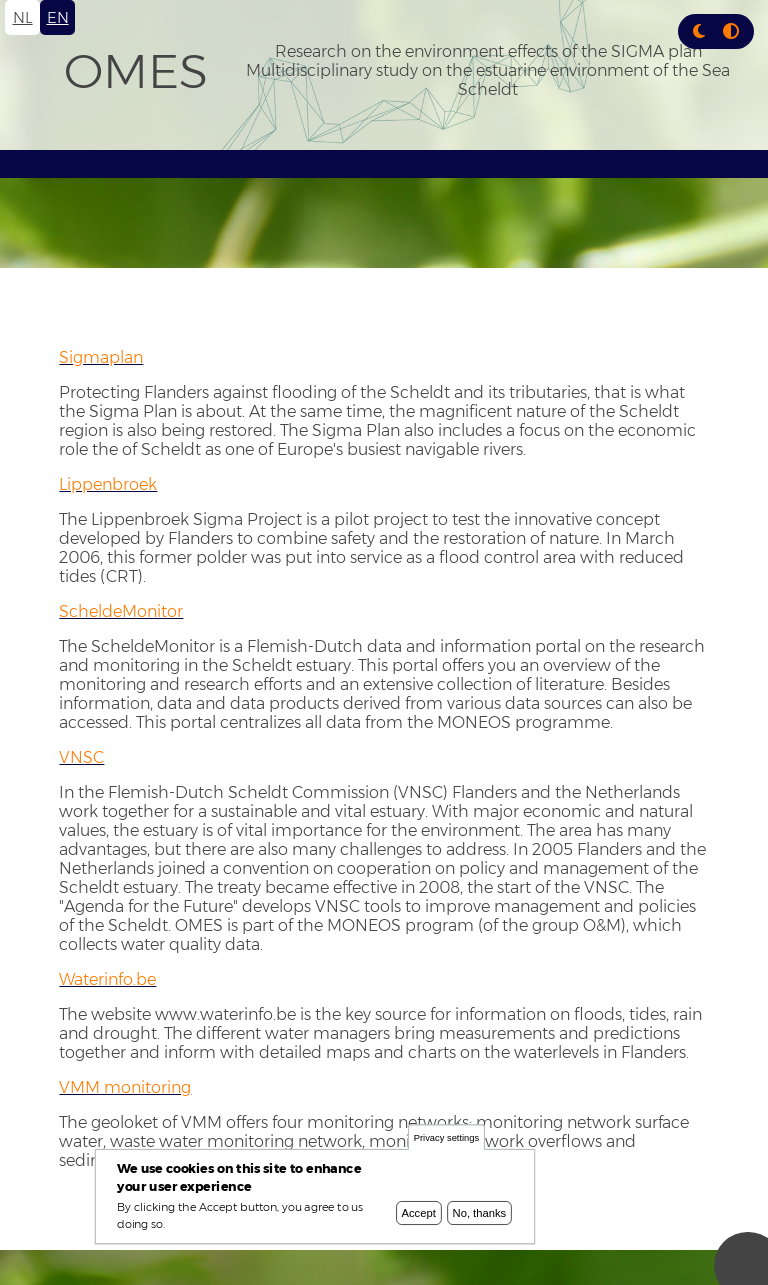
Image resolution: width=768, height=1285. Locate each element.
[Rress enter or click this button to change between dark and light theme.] (701, 31)
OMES (136, 71)
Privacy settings (446, 1139)
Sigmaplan (101, 357)
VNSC (81, 757)
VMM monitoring (125, 1087)
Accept (419, 1215)
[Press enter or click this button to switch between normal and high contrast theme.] (731, 31)
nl (23, 17)
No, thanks (480, 1215)
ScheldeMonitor (121, 611)
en (58, 17)
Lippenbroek (108, 484)
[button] (699, 31)
